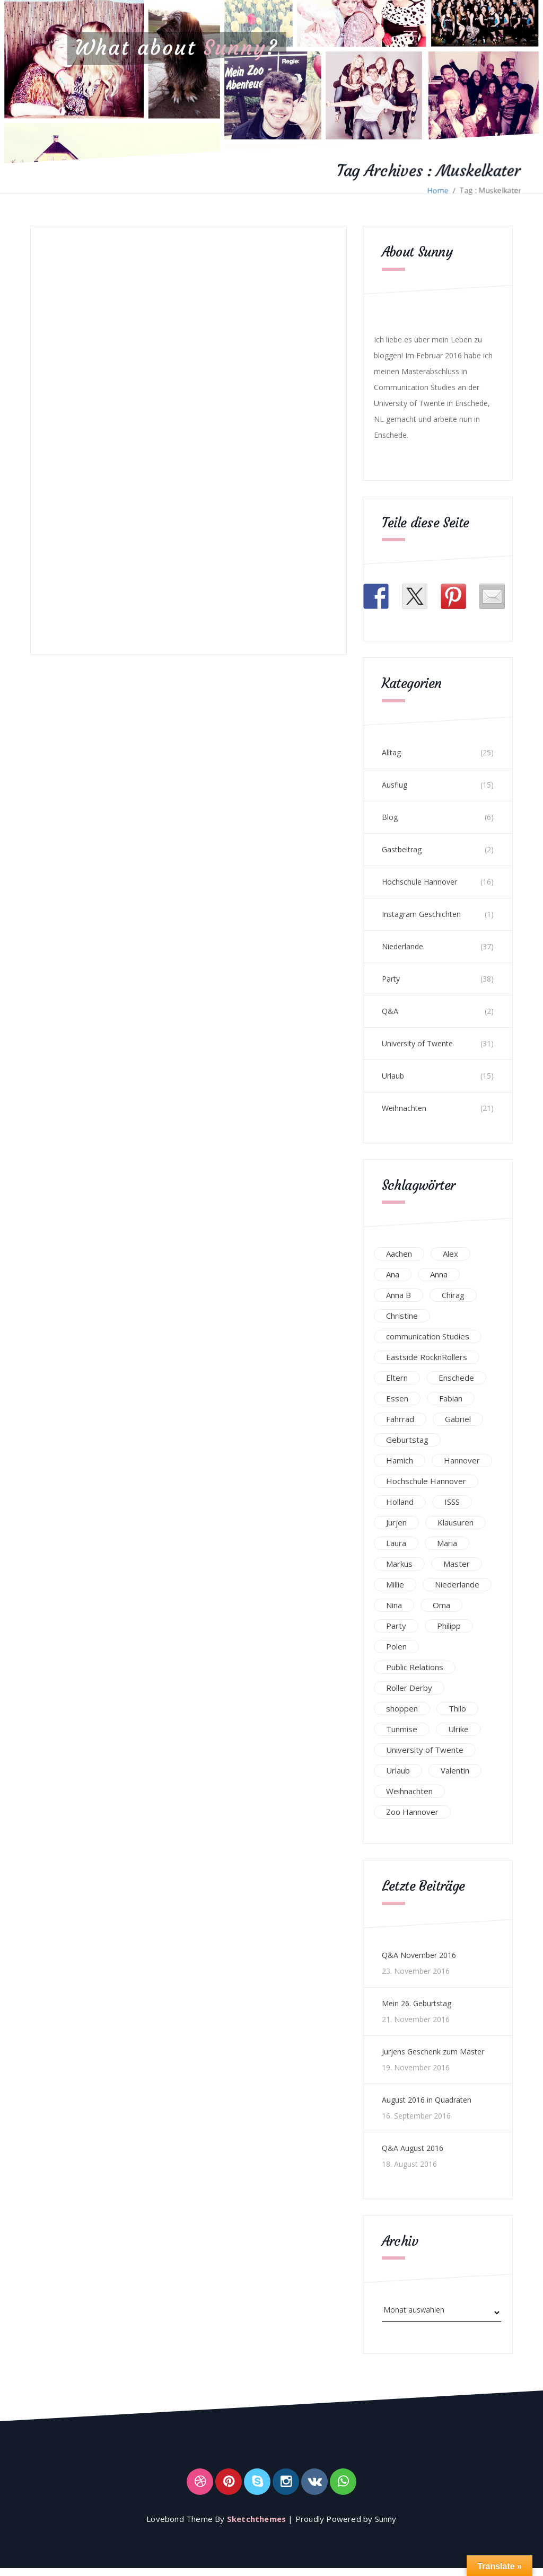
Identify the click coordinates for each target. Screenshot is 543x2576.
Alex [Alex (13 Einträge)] (450, 1253)
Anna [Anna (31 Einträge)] (439, 1274)
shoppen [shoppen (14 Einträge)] (402, 1708)
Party (391, 979)
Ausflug (394, 785)
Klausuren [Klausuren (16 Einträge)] (455, 1522)
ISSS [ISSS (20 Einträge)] (452, 1501)
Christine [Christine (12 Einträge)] (402, 1315)
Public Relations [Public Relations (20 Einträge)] (414, 1667)
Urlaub (393, 1076)
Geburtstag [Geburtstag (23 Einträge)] (407, 1439)
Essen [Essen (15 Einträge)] (397, 1398)
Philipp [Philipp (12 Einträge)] (449, 1625)
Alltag (391, 752)
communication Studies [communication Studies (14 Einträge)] (427, 1336)
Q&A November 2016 (419, 1955)
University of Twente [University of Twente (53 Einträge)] (424, 1749)
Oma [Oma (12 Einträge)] (441, 1605)
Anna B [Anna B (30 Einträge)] (398, 1295)
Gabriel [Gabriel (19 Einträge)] (458, 1419)
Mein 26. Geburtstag (416, 2003)
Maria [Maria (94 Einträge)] (447, 1543)
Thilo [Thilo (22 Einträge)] (457, 1708)
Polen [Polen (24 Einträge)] (396, 1646)
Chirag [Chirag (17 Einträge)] (453, 1295)
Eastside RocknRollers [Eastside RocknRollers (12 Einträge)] (426, 1357)
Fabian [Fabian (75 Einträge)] (450, 1398)
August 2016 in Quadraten (426, 2100)
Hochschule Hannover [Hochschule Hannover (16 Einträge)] (426, 1481)
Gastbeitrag (402, 849)
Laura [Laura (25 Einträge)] (396, 1543)
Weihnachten (404, 1108)
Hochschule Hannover (419, 882)
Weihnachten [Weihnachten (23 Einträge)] (409, 1791)
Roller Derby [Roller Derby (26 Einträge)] (409, 1687)
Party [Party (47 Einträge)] (396, 1625)
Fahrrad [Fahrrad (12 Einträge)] (400, 1419)
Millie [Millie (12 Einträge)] (395, 1584)
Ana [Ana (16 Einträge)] (392, 1274)
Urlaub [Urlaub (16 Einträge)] (398, 1770)
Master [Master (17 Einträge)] (456, 1563)
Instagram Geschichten (421, 914)
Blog (390, 817)
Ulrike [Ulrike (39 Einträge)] (458, 1729)
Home (438, 190)
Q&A (390, 1011)
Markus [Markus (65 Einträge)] (399, 1563)
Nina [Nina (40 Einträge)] (394, 1605)
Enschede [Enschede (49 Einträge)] (456, 1377)
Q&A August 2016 (412, 2148)
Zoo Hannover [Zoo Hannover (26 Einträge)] (412, 1811)
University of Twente (417, 1043)
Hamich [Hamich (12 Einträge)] (399, 1460)
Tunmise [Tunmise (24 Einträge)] (401, 1729)
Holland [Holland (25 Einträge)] (400, 1501)
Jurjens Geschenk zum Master (433, 2051)
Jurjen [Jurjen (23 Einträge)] (396, 1522)
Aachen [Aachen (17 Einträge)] (399, 1253)
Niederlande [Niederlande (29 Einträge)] (457, 1584)
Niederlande (402, 946)
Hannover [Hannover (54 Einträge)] (462, 1460)
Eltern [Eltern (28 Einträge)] (397, 1377)
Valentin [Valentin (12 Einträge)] (455, 1770)
